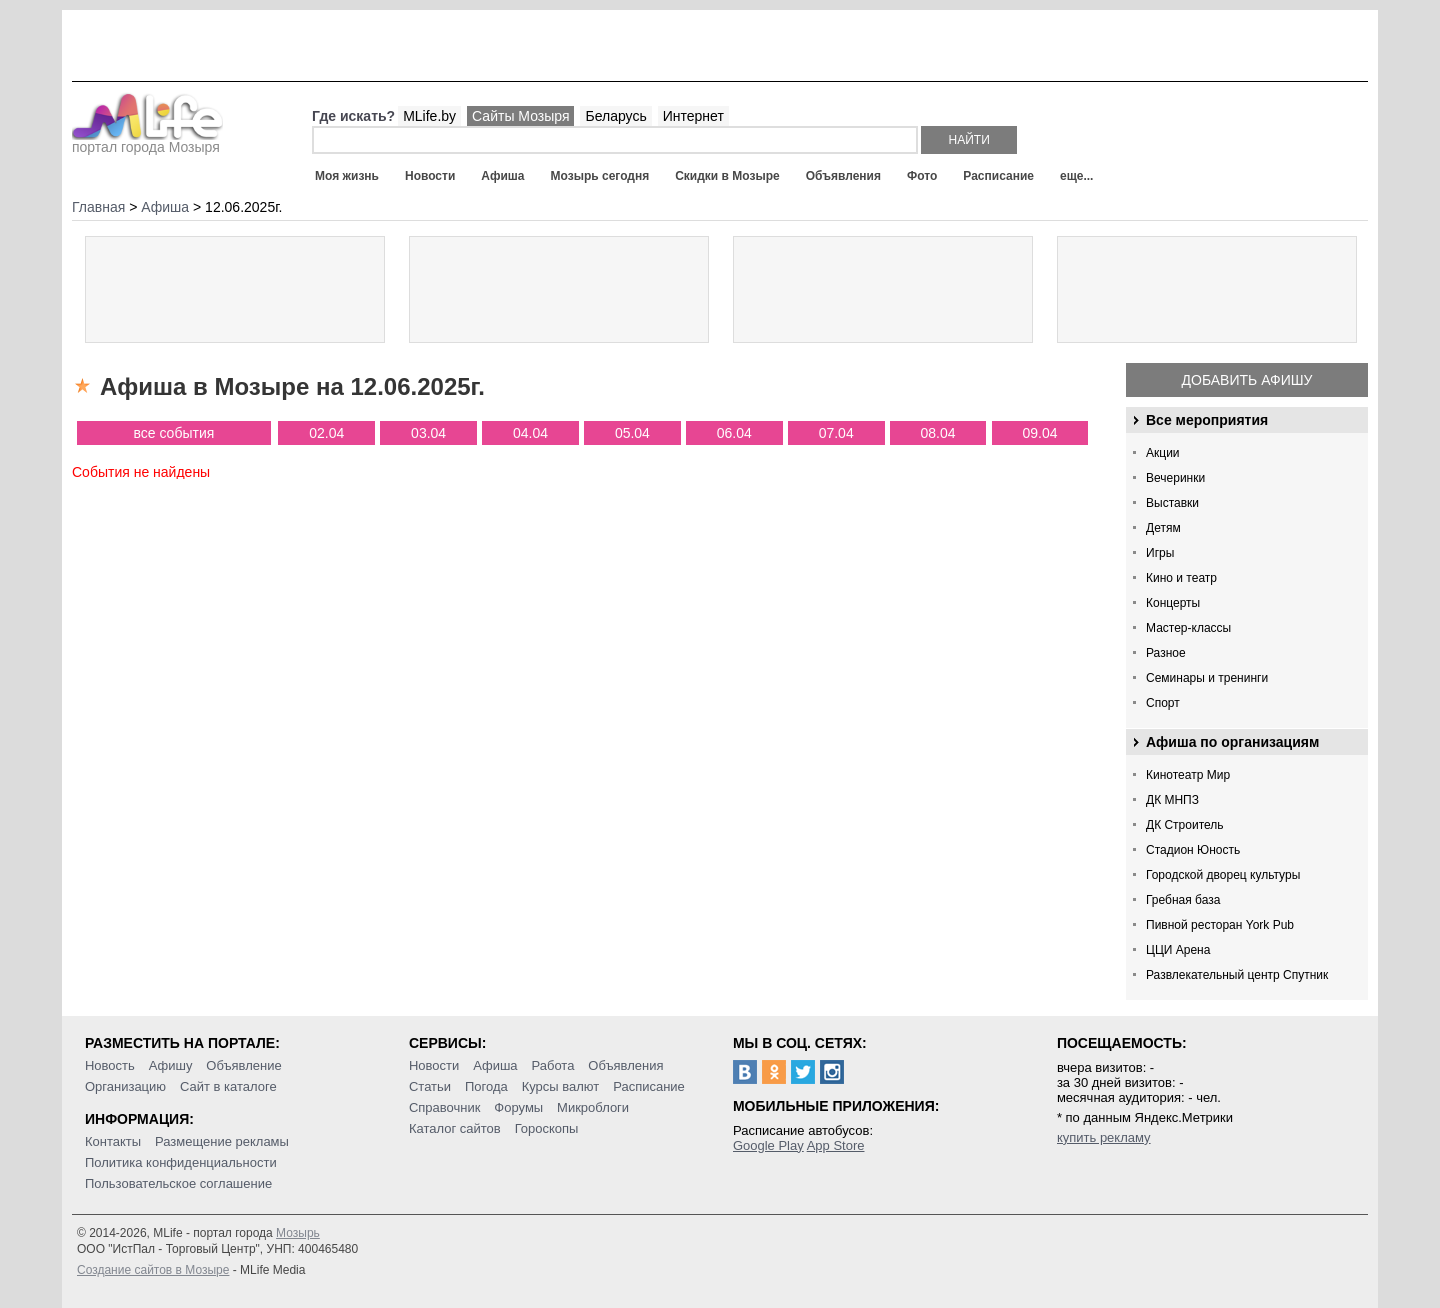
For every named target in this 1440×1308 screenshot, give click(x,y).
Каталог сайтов (455, 1128)
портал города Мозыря (147, 141)
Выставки (1172, 503)
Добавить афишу (1247, 380)
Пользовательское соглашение (178, 1183)
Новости (430, 176)
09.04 (1039, 433)
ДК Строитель (1185, 825)
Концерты (1173, 603)
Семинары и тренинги (1207, 678)
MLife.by (429, 116)
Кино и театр (1181, 578)
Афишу (171, 1065)
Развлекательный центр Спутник (1237, 975)
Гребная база (1183, 900)
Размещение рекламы (222, 1141)
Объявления (843, 176)
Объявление (243, 1065)
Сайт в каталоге (228, 1086)
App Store (836, 1145)
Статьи (430, 1086)
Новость (110, 1065)
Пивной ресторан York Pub (1220, 925)
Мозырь (298, 1233)
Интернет (693, 116)
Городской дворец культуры (1223, 875)
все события (173, 433)
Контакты (113, 1141)
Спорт (1163, 703)
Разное (1166, 653)
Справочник (445, 1107)
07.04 (836, 433)
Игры (1160, 553)
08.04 (938, 433)
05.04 (632, 433)
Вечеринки (1175, 478)
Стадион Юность (1193, 850)
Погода (486, 1086)
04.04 (530, 433)
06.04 (734, 433)
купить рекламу (1104, 1137)
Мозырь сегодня (600, 176)
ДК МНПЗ (1172, 800)
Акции (1163, 453)
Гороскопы (547, 1128)
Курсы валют (561, 1086)
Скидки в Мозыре (727, 176)
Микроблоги (593, 1107)
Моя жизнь (347, 176)
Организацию (125, 1086)
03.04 (428, 433)
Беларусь (615, 116)
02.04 (326, 433)
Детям (1163, 528)
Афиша (502, 176)
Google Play (768, 1145)
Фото (922, 176)
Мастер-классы (1188, 628)
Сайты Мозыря (520, 116)
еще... (1076, 176)
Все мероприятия (1207, 420)
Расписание (998, 176)
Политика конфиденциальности (181, 1162)
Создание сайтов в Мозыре (153, 1270)
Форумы (518, 1107)
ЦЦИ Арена (1178, 950)
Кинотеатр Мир (1188, 775)
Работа (552, 1065)
